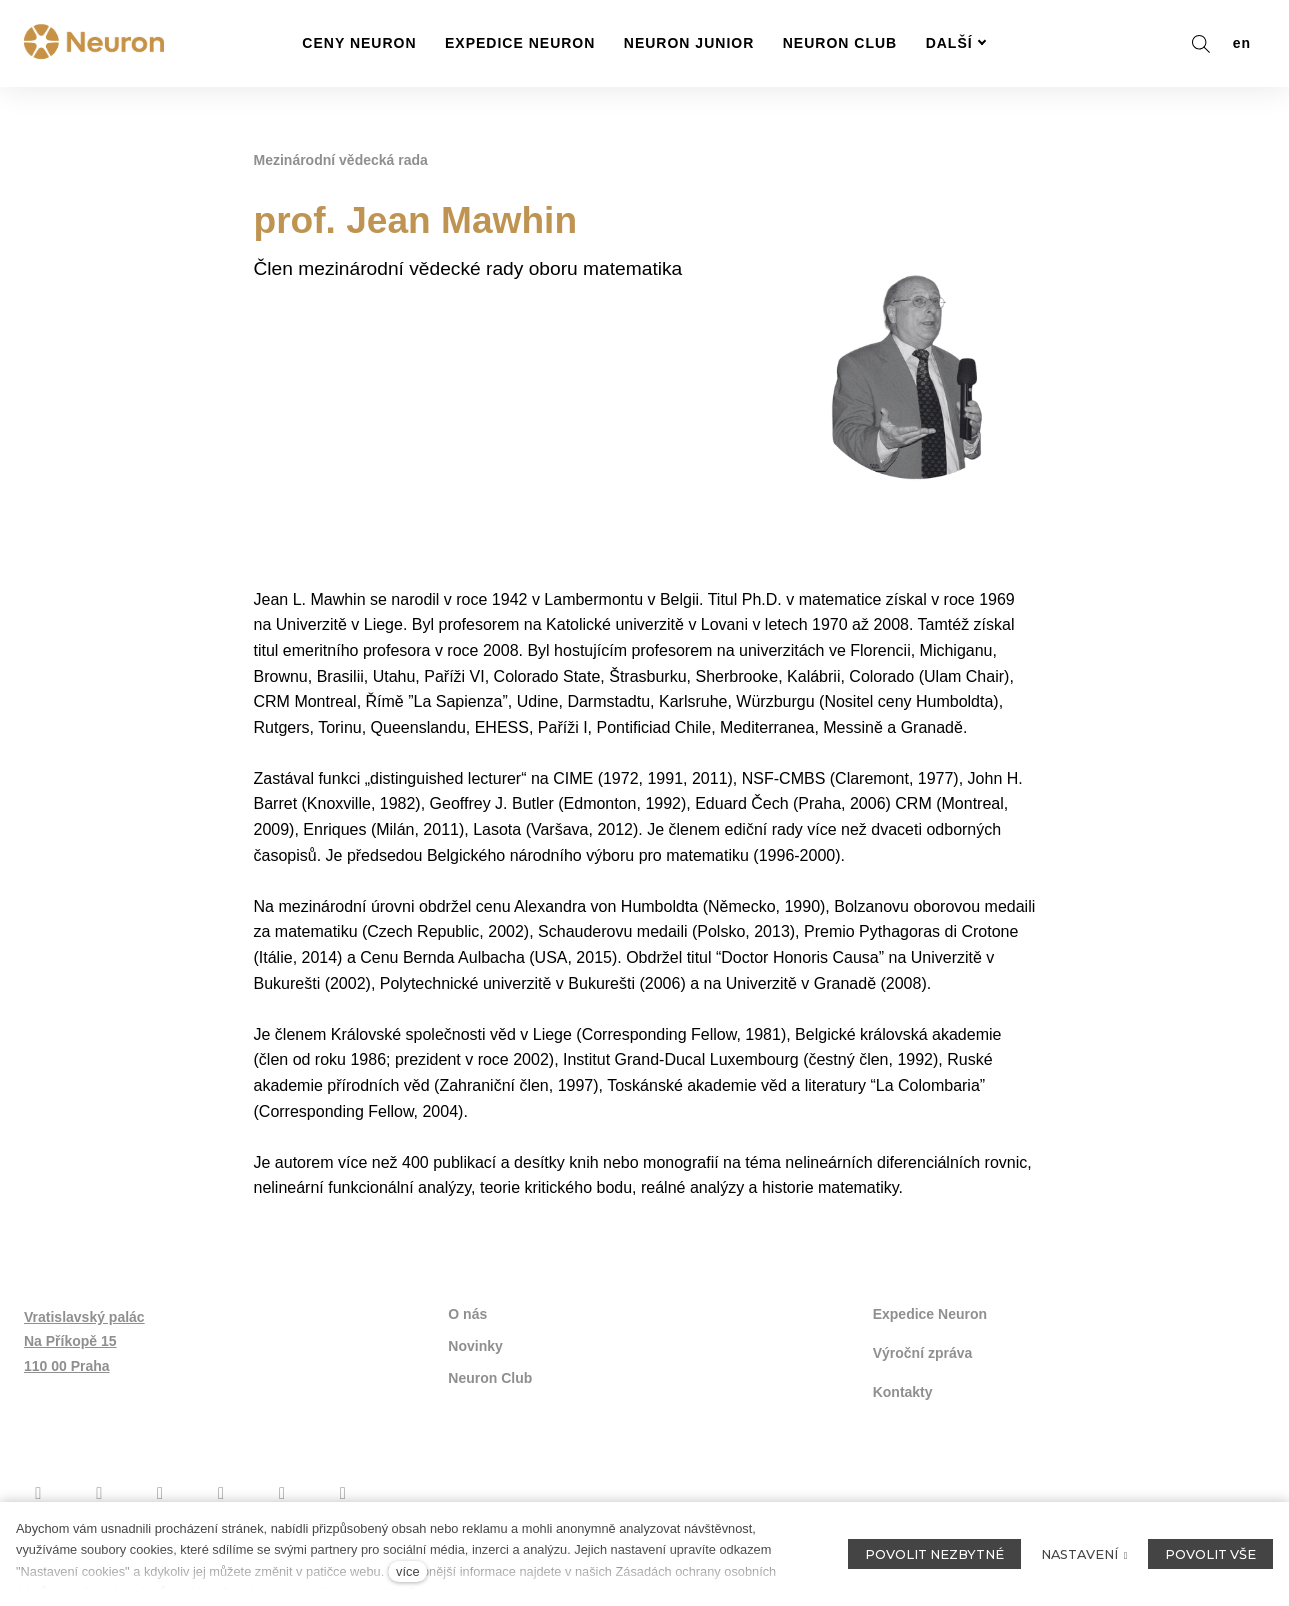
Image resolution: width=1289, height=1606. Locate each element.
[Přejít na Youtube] (160, 1493)
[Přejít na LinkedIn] (342, 1493)
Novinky (475, 1346)
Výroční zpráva (923, 1353)
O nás (467, 1314)
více (407, 1571)
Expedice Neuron (930, 1314)
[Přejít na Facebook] (38, 1493)
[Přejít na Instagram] (99, 1493)
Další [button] (956, 43)
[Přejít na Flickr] (282, 1493)
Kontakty (903, 1392)
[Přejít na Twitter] (221, 1493)
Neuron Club (490, 1378)
